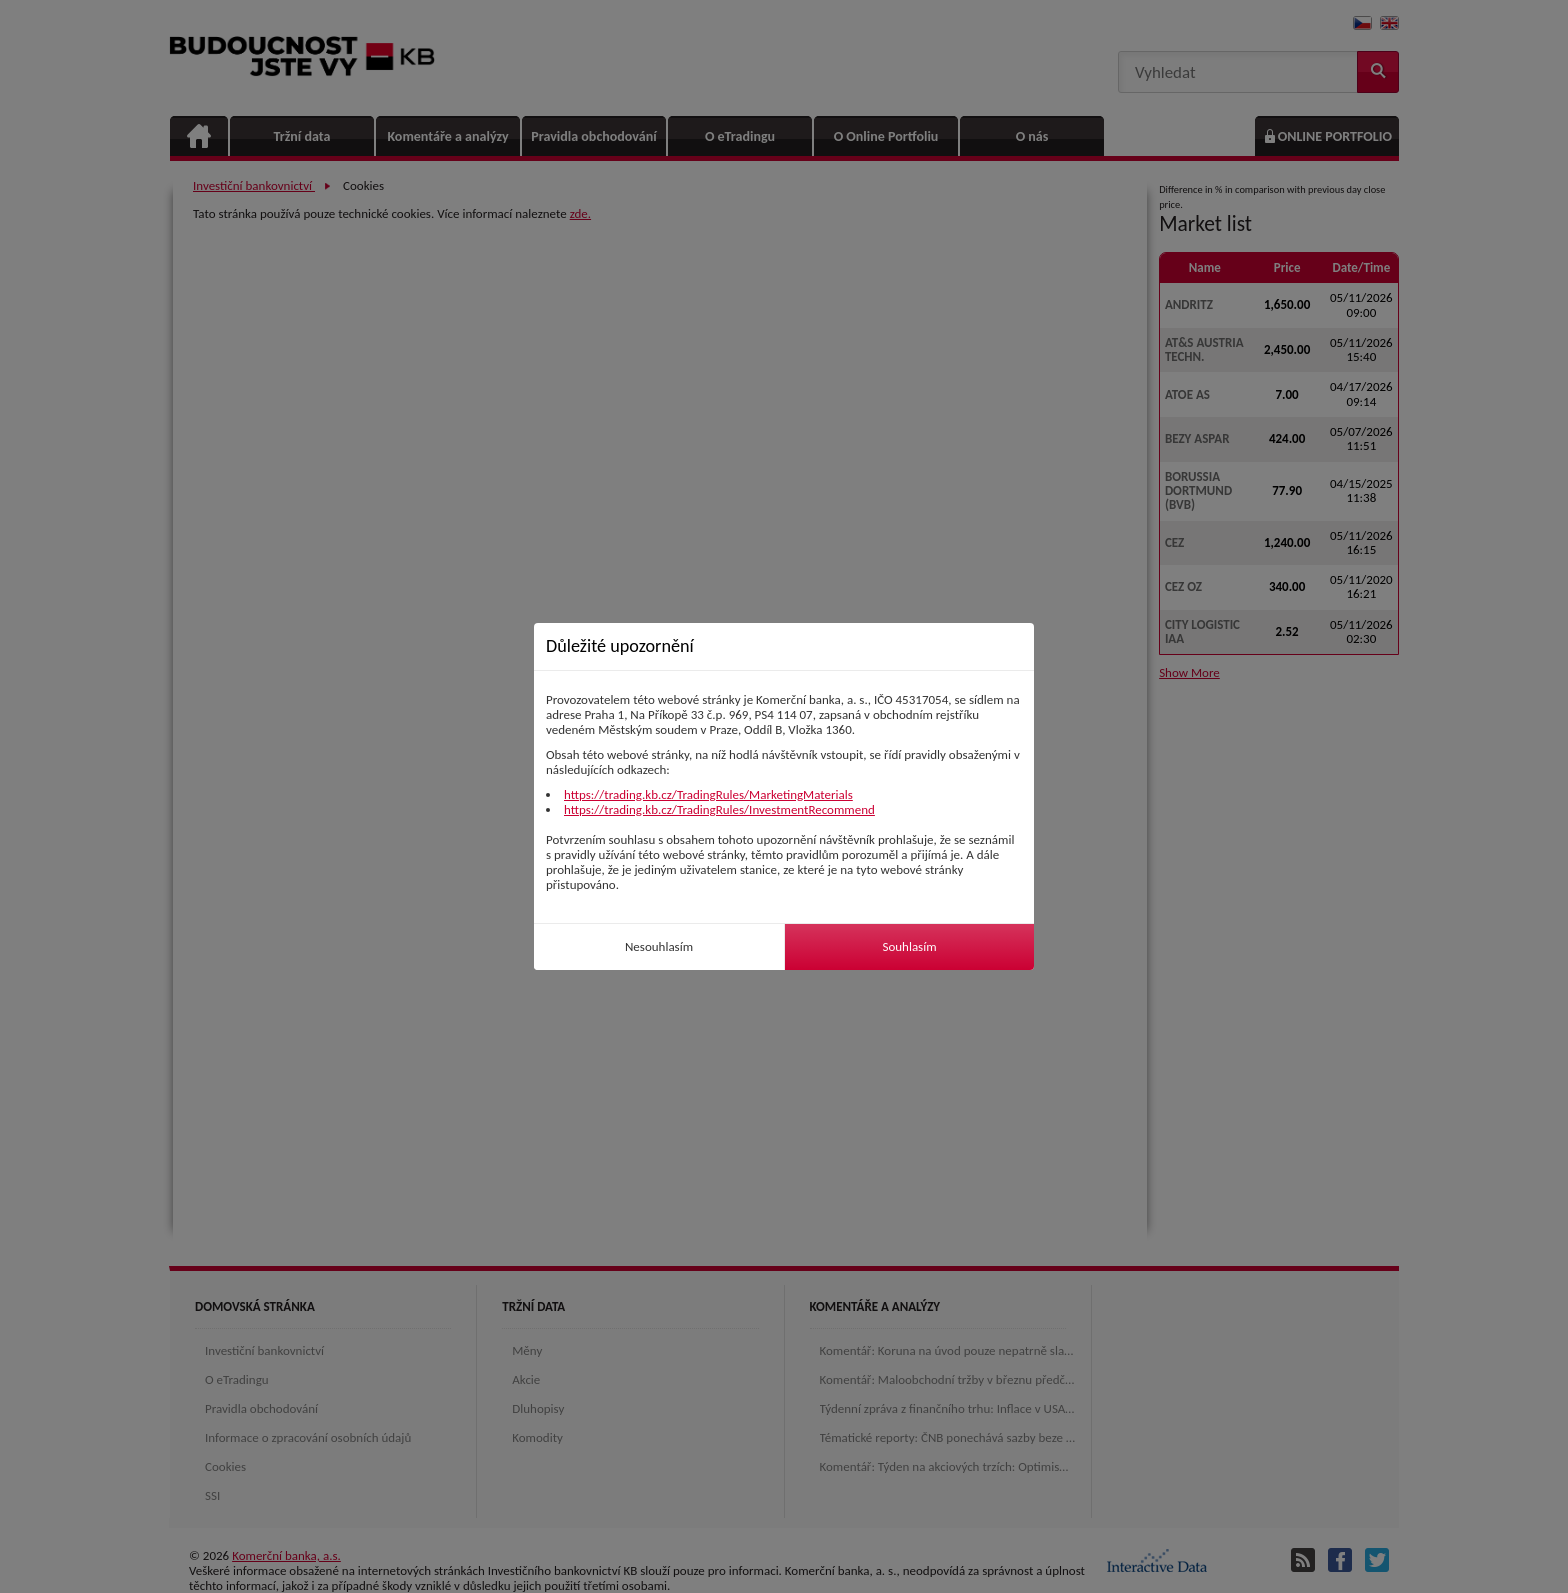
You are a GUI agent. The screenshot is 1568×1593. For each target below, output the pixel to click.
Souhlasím (909, 946)
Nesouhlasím (659, 946)
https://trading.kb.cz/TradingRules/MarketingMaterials (708, 794)
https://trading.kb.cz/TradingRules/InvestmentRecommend (719, 809)
